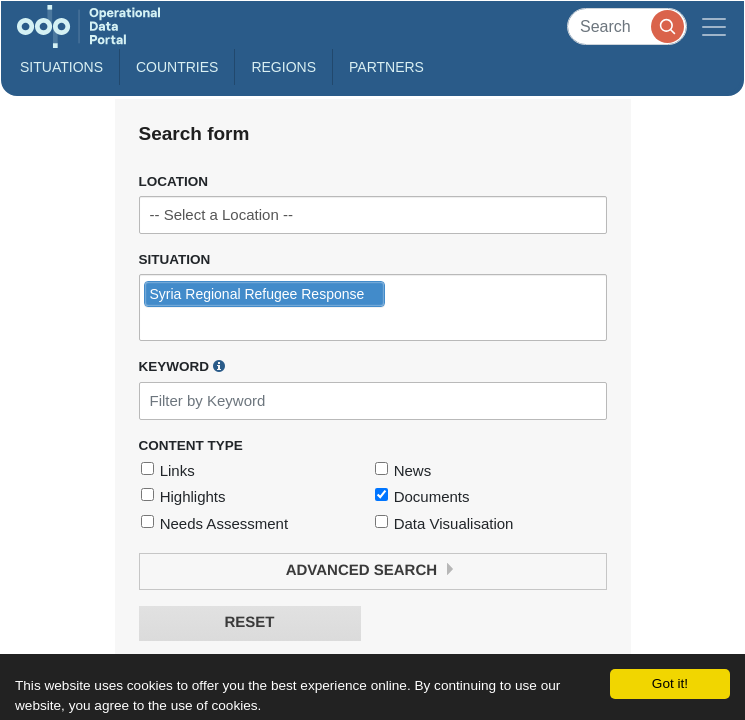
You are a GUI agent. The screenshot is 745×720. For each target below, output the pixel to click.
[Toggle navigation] (714, 26)
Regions (283, 67)
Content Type (191, 445)
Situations (61, 67)
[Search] (627, 26)
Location (174, 181)
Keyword (182, 366)
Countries (177, 67)
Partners (386, 67)
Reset (249, 622)
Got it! (670, 683)
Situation (175, 259)
